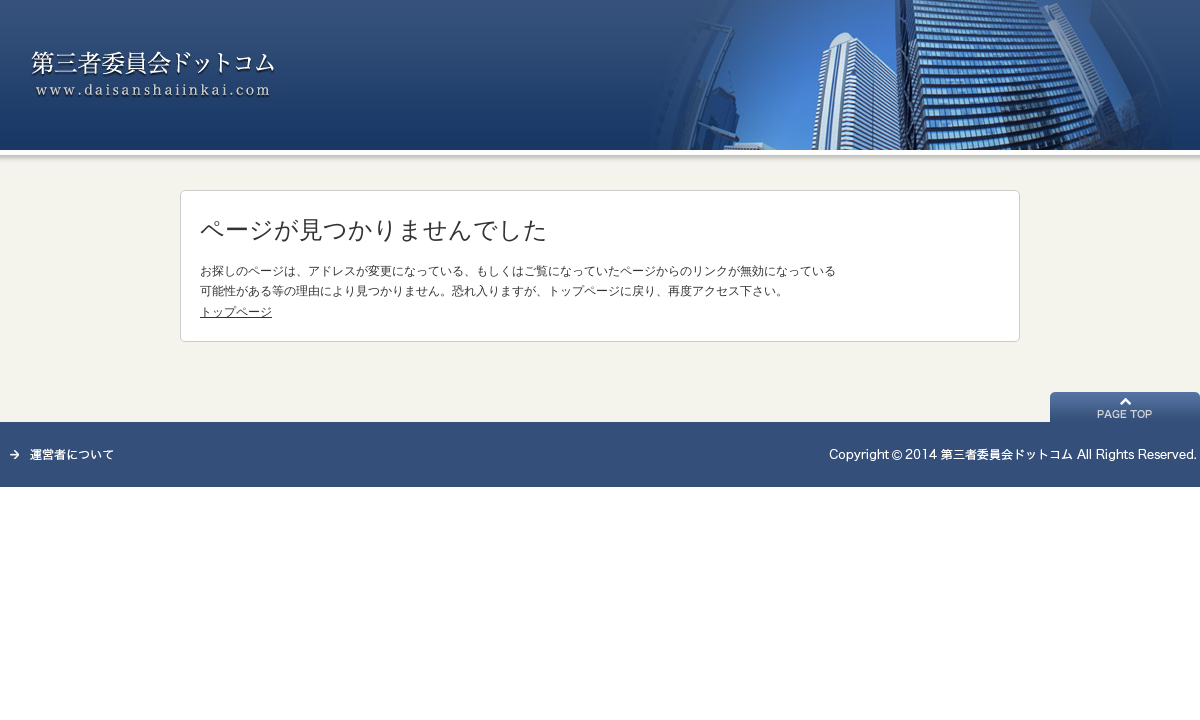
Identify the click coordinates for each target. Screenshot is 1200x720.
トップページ (236, 312)
